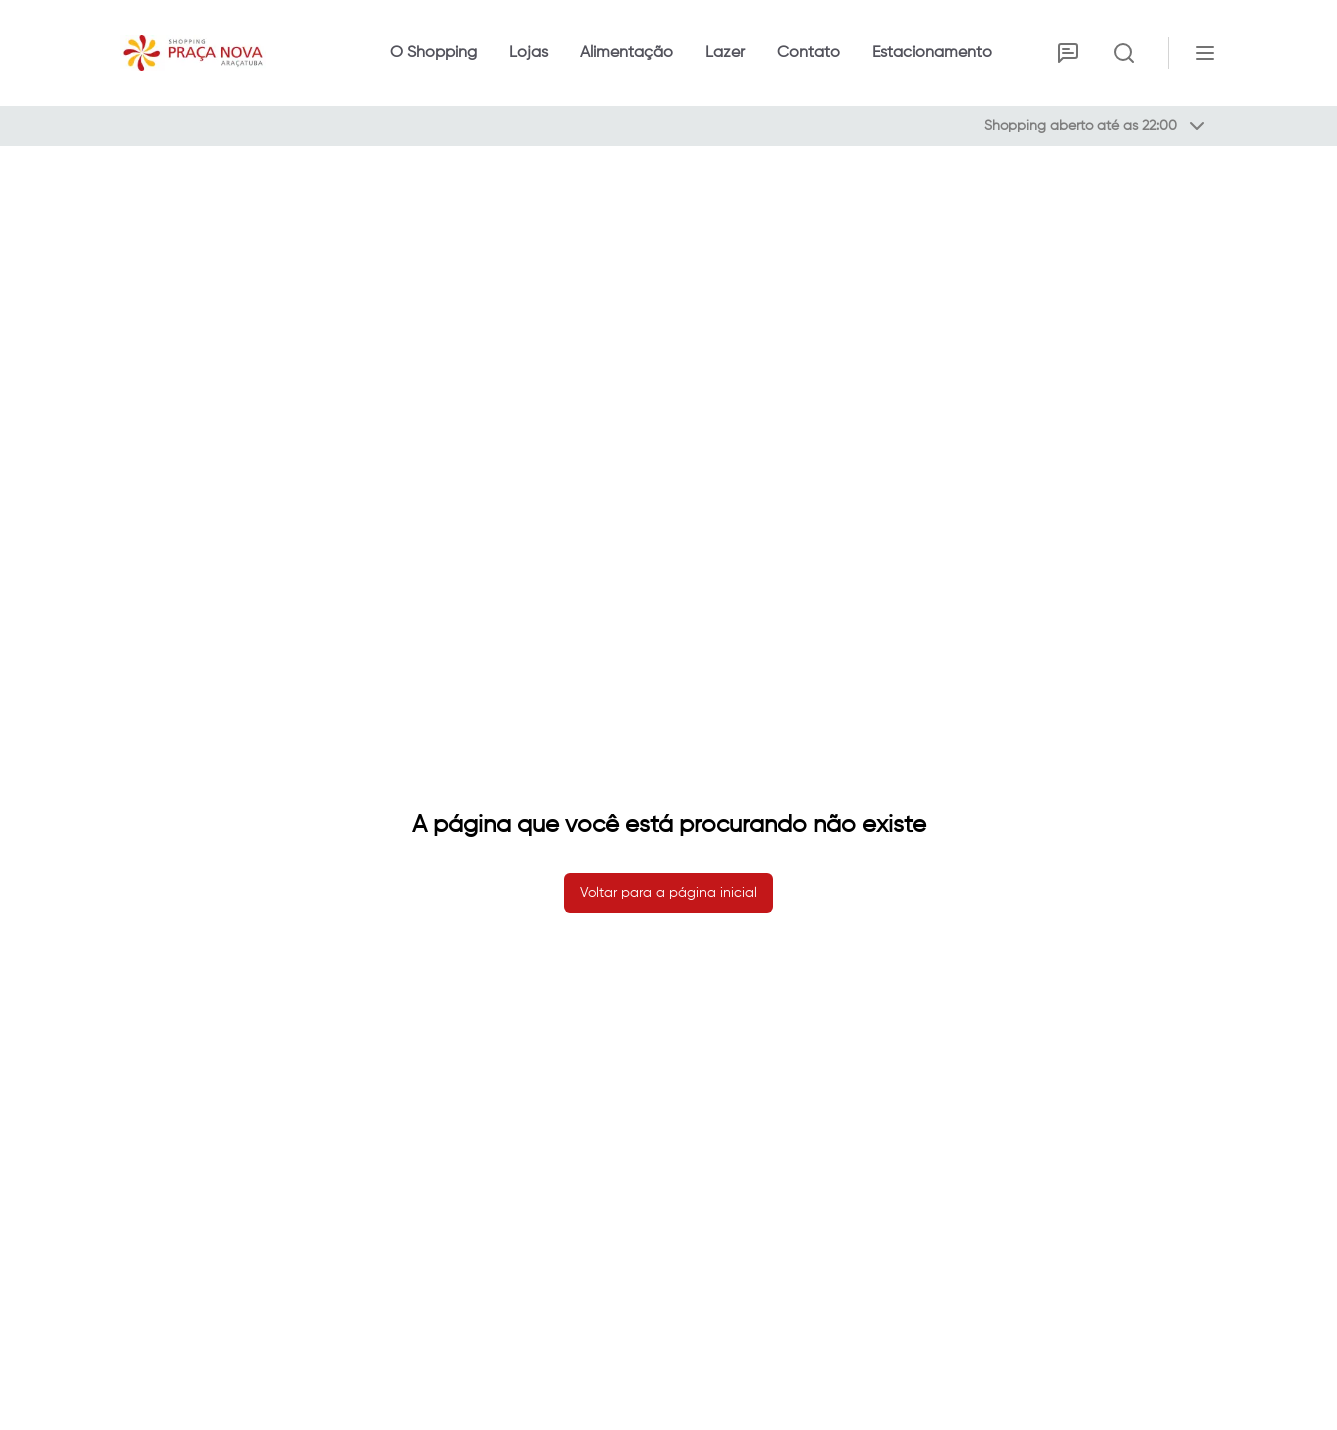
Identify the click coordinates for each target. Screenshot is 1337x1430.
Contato (808, 53)
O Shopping (433, 53)
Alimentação (626, 53)
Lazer (725, 53)
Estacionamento (932, 53)
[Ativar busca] (1124, 53)
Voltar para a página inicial (668, 893)
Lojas (528, 53)
